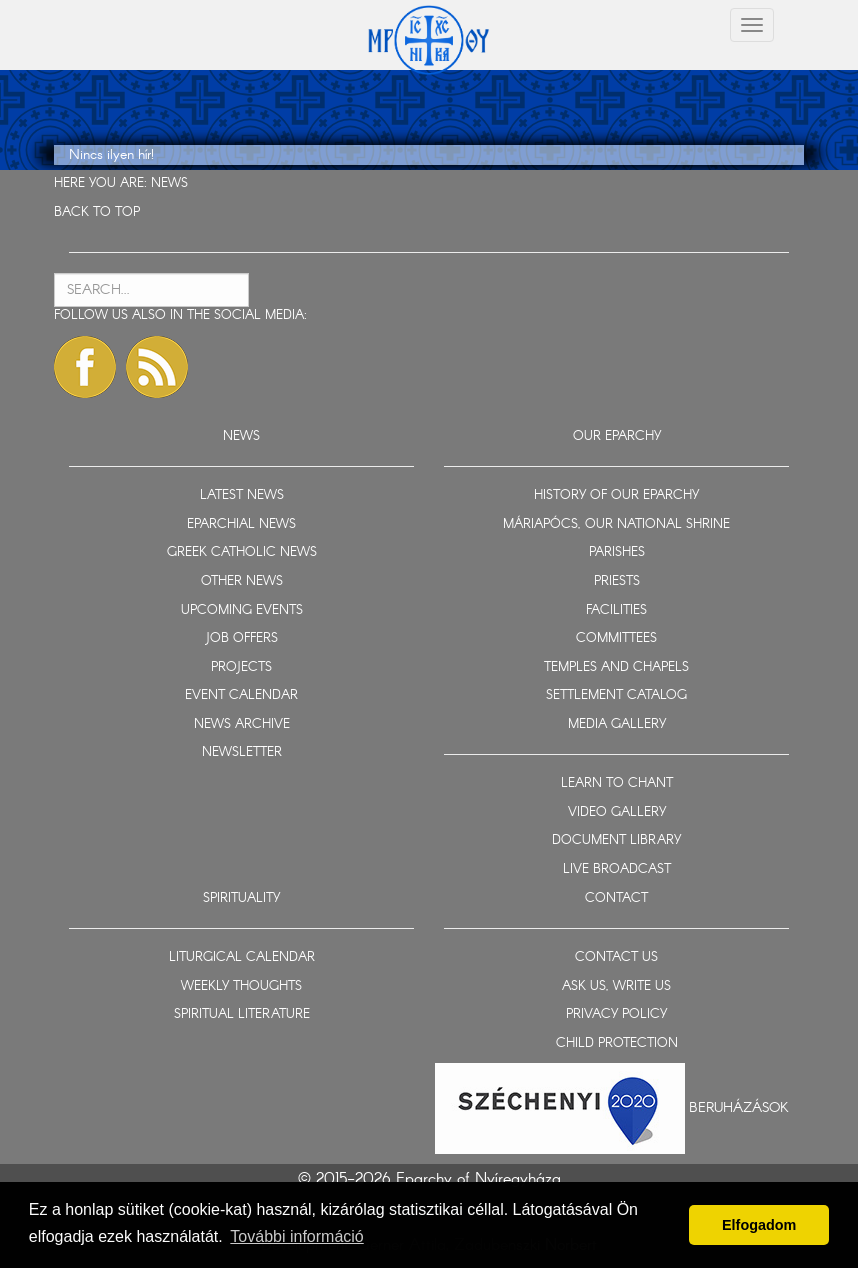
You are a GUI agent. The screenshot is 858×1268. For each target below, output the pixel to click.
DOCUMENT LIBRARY (616, 840)
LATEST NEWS (242, 495)
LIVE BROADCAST (617, 869)
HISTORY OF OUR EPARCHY (616, 495)
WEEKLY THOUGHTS (241, 986)
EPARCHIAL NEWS (241, 524)
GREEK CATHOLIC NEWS (242, 552)
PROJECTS (241, 667)
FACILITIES (616, 610)
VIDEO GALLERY (617, 812)
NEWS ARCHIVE (242, 724)
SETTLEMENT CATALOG (616, 695)
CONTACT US (616, 957)
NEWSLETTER (242, 752)
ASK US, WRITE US (616, 986)
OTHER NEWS (242, 581)
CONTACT (616, 898)
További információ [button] (296, 1236)
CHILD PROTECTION (617, 1043)
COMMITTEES (616, 638)
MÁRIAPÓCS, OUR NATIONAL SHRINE (616, 524)
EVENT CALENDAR (241, 695)
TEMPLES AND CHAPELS (616, 667)
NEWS (169, 183)
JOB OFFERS (241, 638)
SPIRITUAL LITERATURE (242, 1014)
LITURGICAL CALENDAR (242, 957)
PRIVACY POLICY (616, 1014)
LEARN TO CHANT (617, 783)
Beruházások (739, 1108)
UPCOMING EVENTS (242, 610)
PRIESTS (617, 581)
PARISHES (617, 552)
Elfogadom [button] (759, 1225)
